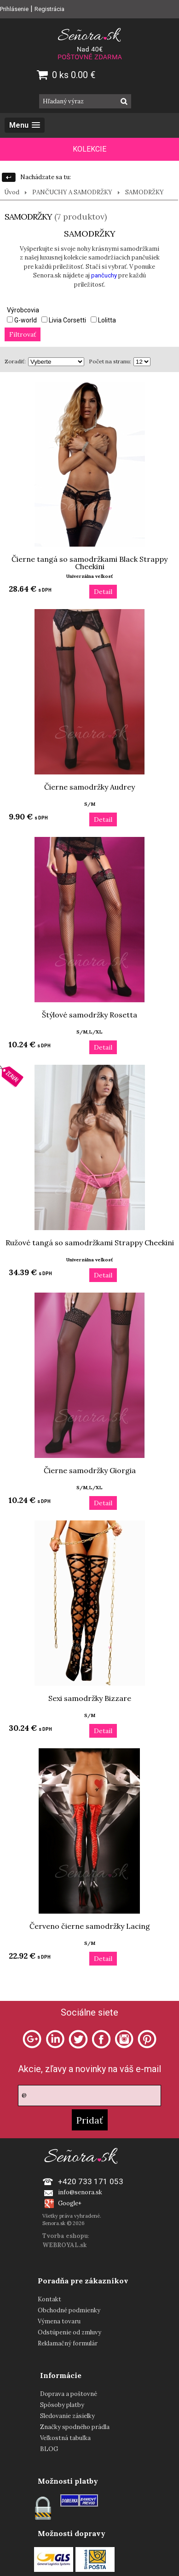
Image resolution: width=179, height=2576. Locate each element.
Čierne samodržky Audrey (89, 787)
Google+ (69, 2203)
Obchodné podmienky (69, 2310)
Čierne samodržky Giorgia (90, 1470)
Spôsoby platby (62, 2405)
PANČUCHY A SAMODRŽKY (72, 192)
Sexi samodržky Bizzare (89, 1698)
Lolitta (103, 320)
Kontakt (49, 2299)
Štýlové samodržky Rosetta (89, 1014)
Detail (103, 592)
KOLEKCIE (89, 149)
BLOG (49, 2449)
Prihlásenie (14, 9)
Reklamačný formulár (68, 2343)
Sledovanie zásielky (67, 2416)
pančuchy (104, 275)
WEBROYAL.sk (64, 2245)
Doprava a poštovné (68, 2394)
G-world (22, 320)
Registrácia (49, 9)
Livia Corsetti (63, 320)
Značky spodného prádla (75, 2427)
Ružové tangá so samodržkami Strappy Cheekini (90, 1242)
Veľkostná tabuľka (65, 2438)
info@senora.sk (80, 2192)
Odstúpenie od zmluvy (69, 2332)
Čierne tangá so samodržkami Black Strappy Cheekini (89, 562)
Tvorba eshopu (65, 2236)
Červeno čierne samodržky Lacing (89, 1926)
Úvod (11, 192)
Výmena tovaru (59, 2321)
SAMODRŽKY (144, 192)
